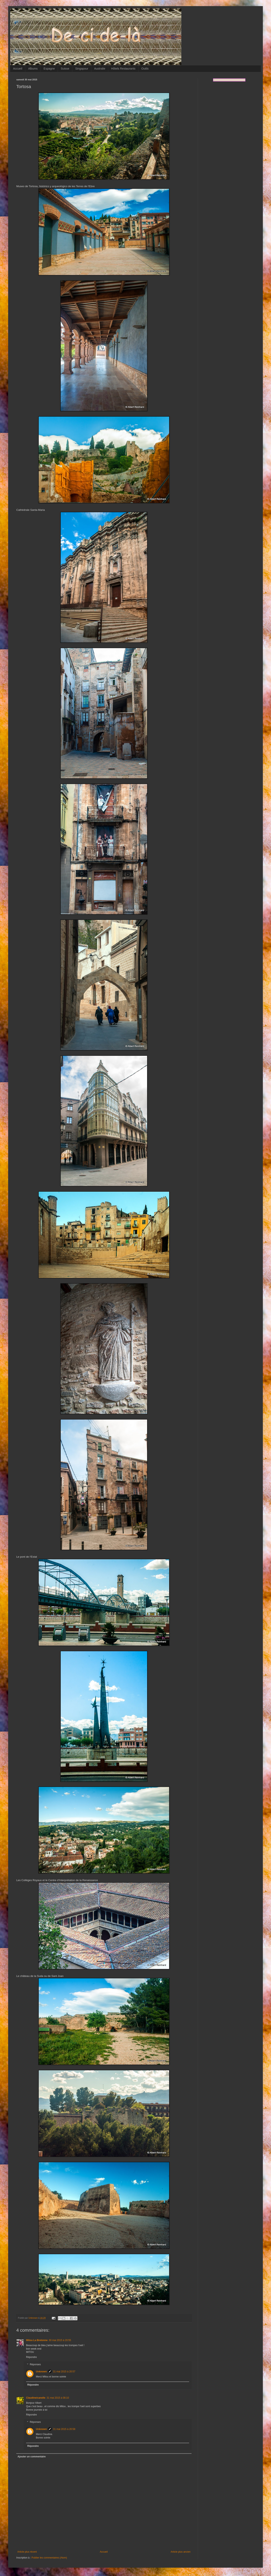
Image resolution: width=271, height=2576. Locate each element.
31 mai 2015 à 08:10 (58, 2397)
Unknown (41, 2371)
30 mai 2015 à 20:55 (60, 2340)
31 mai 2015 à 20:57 (64, 2371)
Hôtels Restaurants (123, 68)
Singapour (81, 68)
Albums (33, 68)
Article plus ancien (181, 2551)
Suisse (65, 68)
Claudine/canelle (35, 2397)
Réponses (35, 2364)
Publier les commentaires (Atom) (49, 2557)
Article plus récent (27, 2551)
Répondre (31, 2357)
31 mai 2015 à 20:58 (64, 2429)
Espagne (49, 68)
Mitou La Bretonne (36, 2340)
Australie (99, 68)
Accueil (17, 68)
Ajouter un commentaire (32, 2456)
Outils (145, 68)
